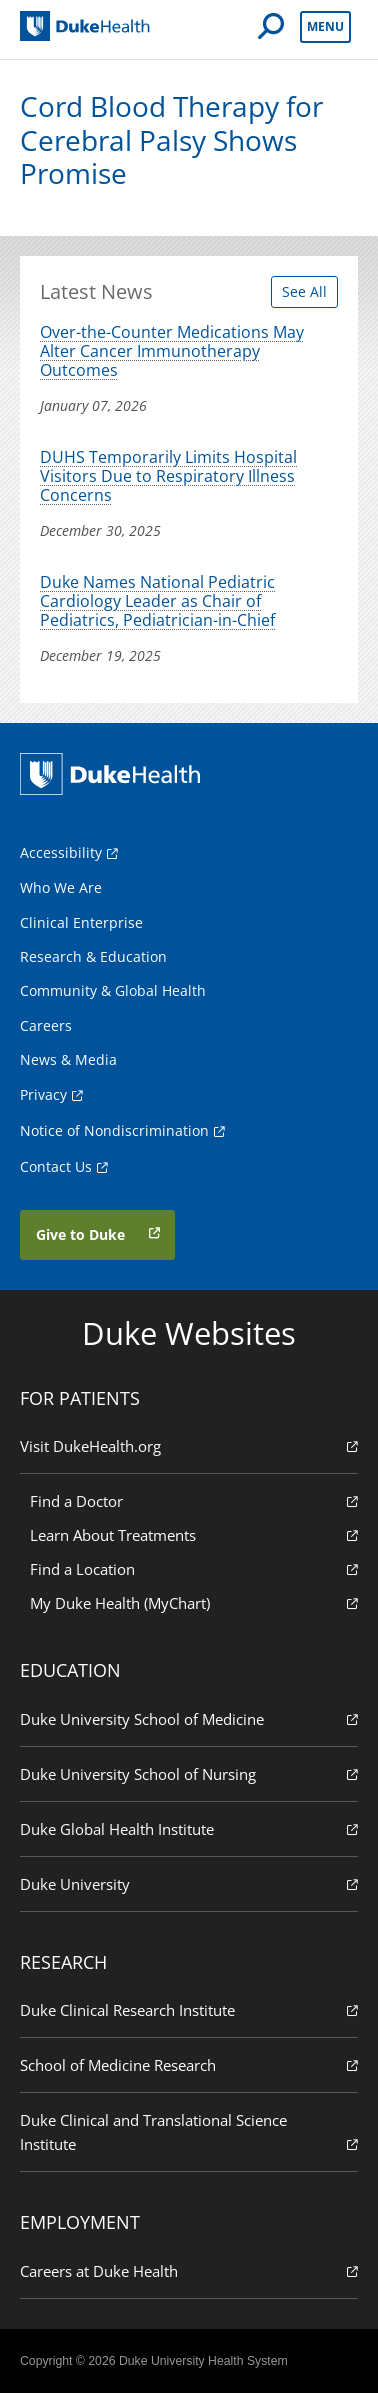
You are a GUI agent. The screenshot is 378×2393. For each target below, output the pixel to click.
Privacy (43, 1094)
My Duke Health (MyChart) (194, 1602)
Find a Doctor (194, 1500)
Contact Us (56, 1166)
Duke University (189, 1883)
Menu (325, 26)
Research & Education (93, 956)
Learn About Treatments (194, 1534)
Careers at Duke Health (189, 2270)
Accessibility (61, 852)
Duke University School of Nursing (189, 1773)
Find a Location (194, 1568)
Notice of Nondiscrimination (114, 1130)
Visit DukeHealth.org (189, 1445)
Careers (46, 1025)
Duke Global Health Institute (189, 1828)
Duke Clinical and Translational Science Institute (189, 2132)
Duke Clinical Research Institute (189, 2009)
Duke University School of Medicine (189, 1718)
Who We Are (61, 887)
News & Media (68, 1059)
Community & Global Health (113, 990)
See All (304, 291)
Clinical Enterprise (81, 922)
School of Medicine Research (189, 2064)
